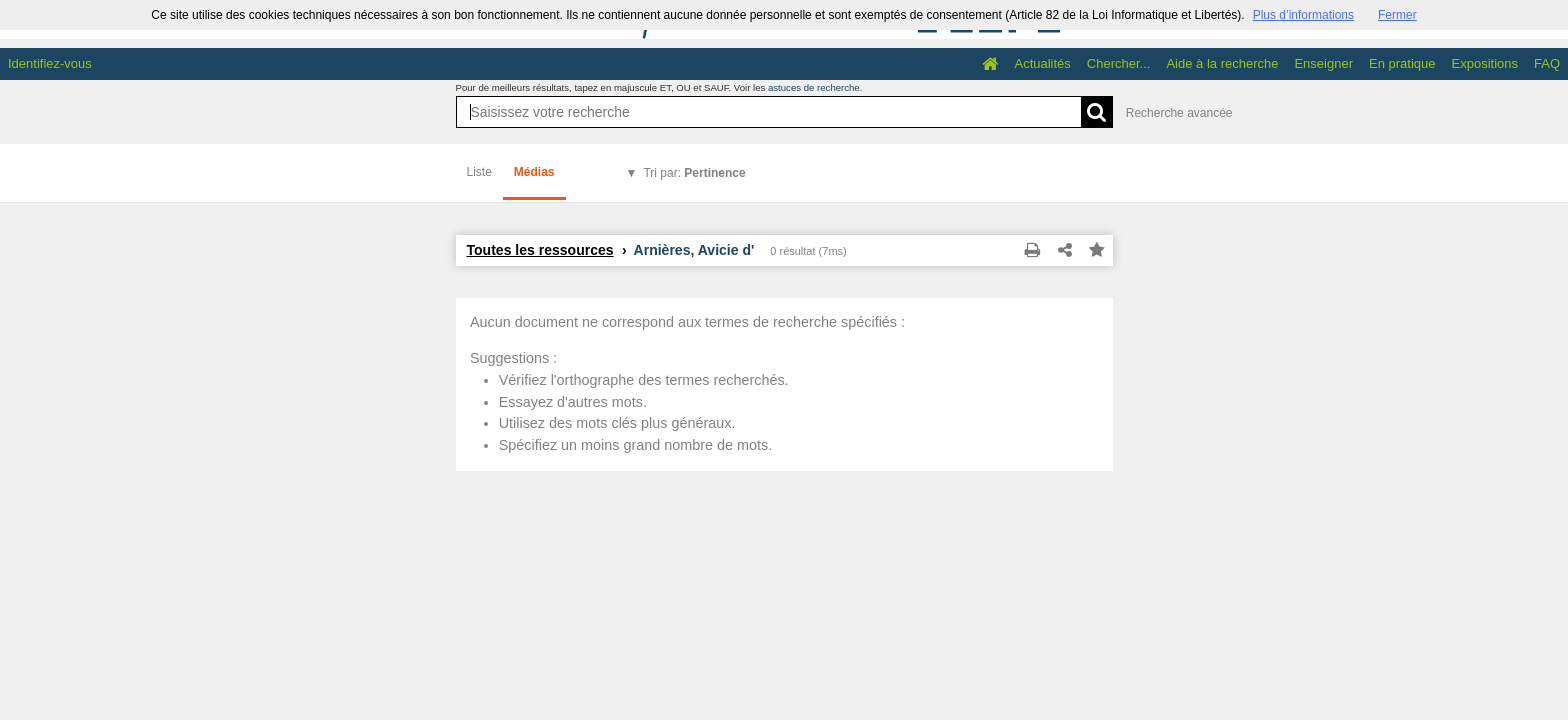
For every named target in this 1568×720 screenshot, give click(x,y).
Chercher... (1119, 63)
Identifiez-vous (50, 63)
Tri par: (694, 173)
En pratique (1402, 63)
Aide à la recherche (1222, 63)
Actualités (1042, 63)
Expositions (1485, 63)
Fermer (1397, 15)
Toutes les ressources (540, 250)
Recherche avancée (1179, 113)
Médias (534, 172)
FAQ (1547, 63)
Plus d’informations (1303, 15)
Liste (479, 172)
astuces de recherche (814, 87)
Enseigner (1323, 63)
